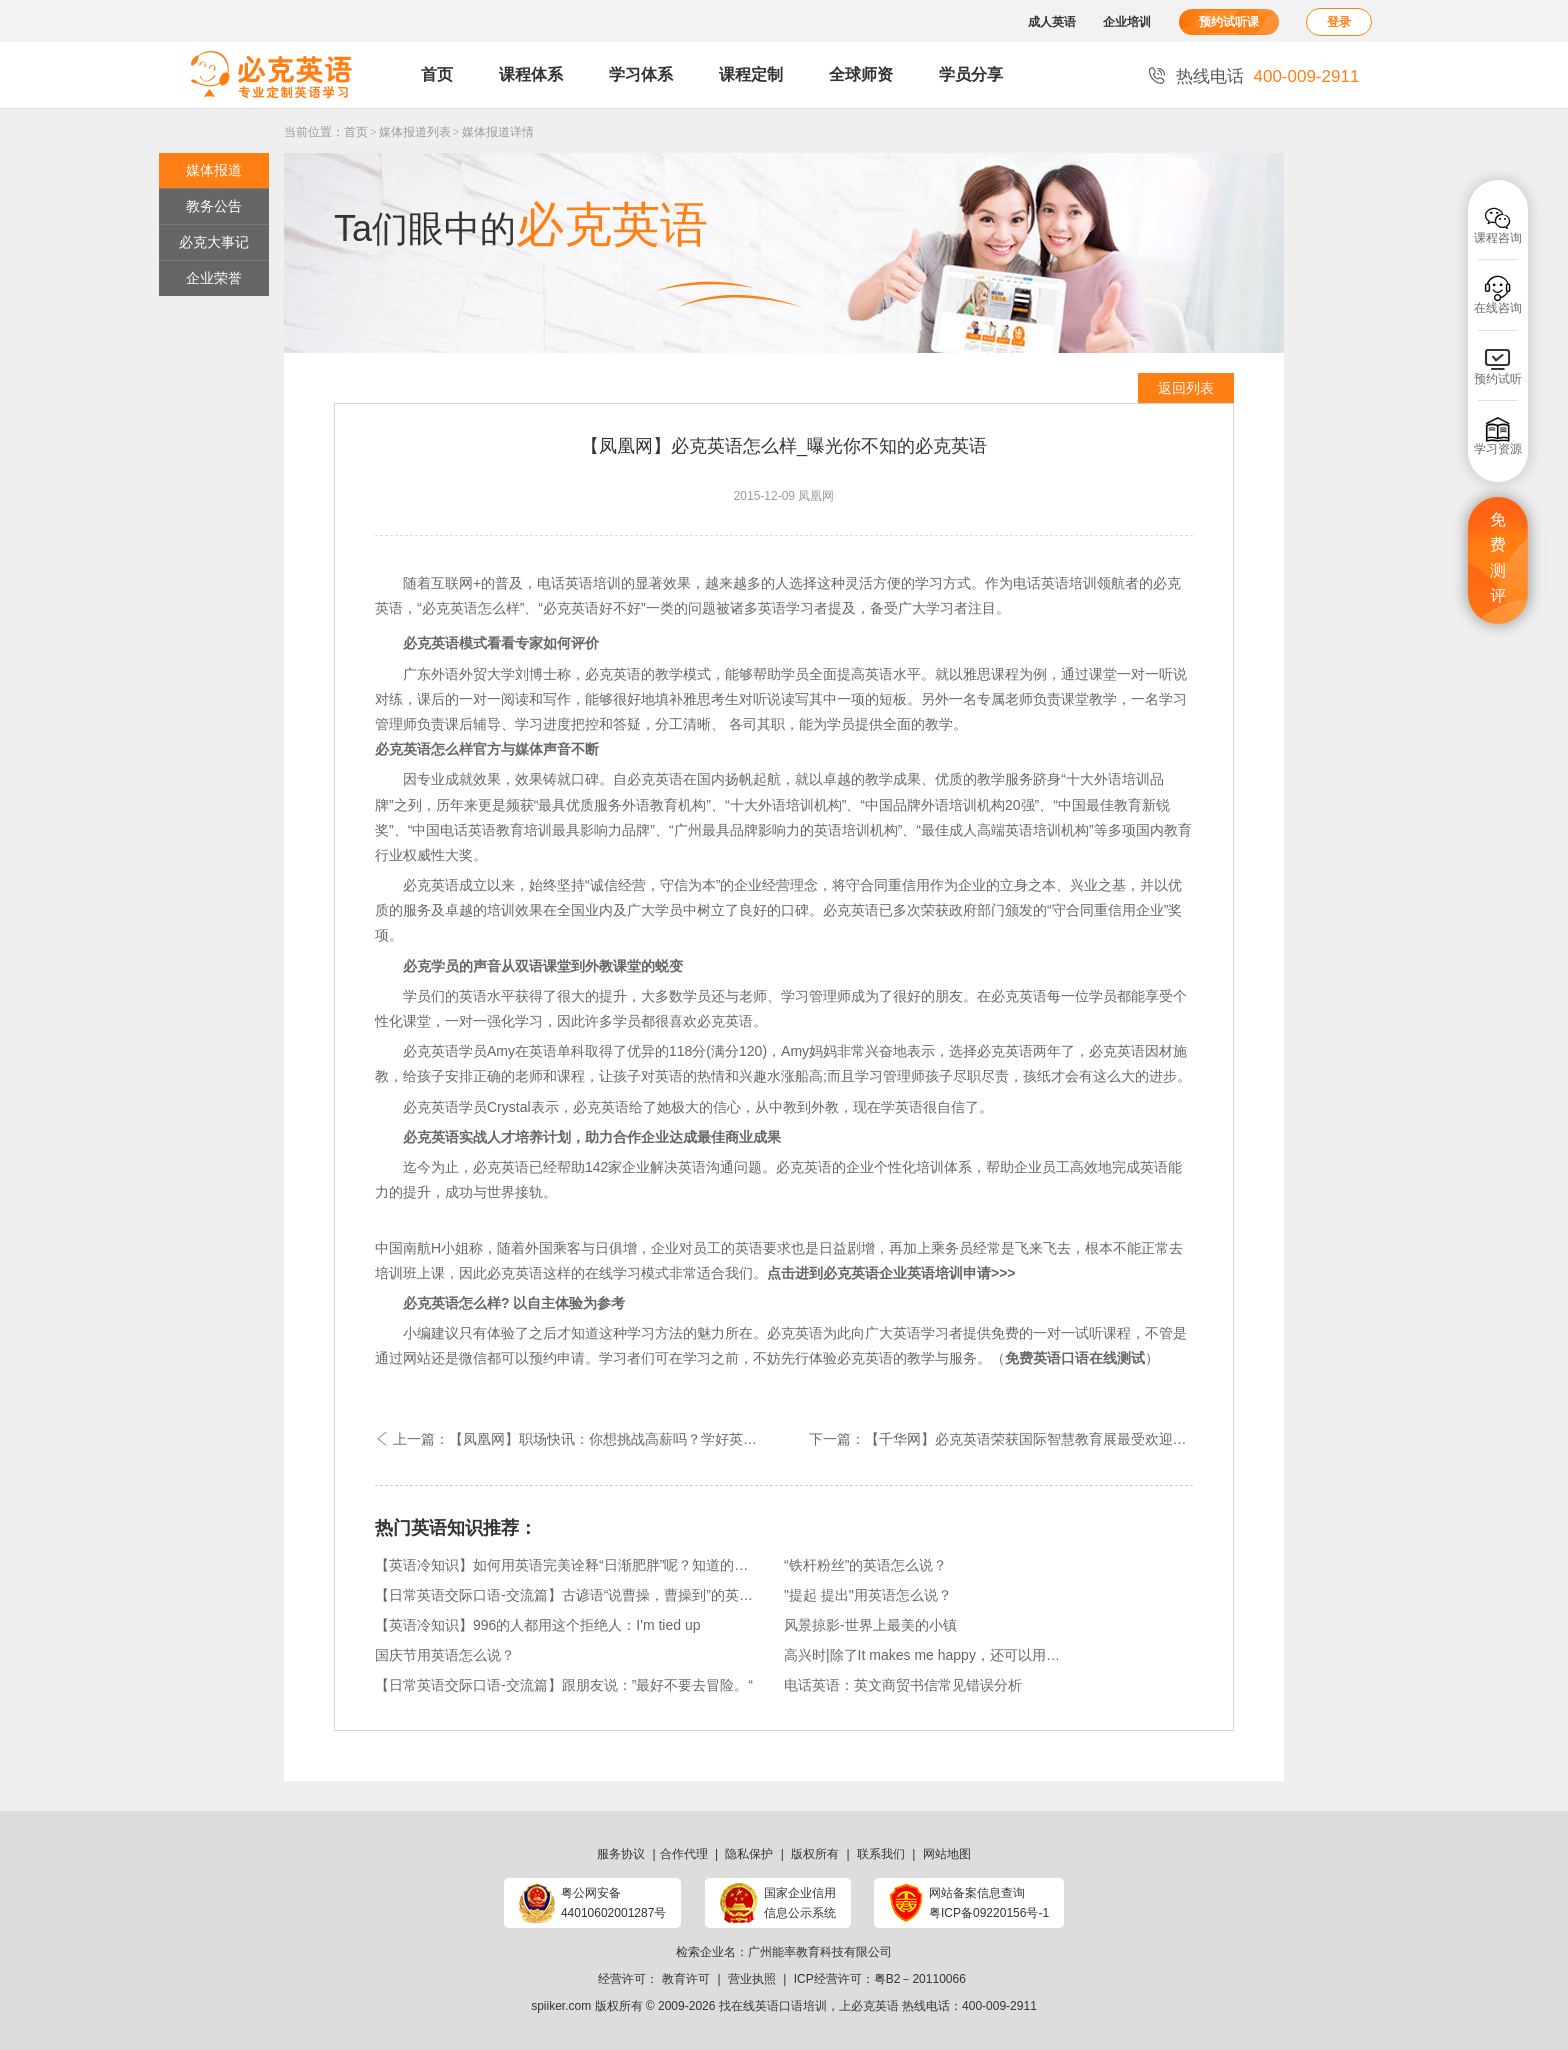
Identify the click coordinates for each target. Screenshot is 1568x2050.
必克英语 (875, 2006)
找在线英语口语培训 (773, 2006)
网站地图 (947, 1854)
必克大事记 (214, 242)
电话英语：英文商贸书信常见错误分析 (903, 1685)
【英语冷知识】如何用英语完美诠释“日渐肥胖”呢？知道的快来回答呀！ (567, 1565)
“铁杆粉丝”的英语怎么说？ (865, 1565)
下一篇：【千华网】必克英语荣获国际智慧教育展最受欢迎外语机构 (1001, 1439)
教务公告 (214, 206)
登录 (1339, 22)
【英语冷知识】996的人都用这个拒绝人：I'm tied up (538, 1625)
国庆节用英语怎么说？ (445, 1655)
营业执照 (752, 1979)
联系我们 (881, 1854)
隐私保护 (749, 1854)
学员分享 (971, 74)
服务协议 (621, 1854)
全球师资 (861, 74)
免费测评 (1498, 558)
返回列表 (1186, 388)
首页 (437, 74)
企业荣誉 (214, 278)
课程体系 (531, 74)
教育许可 (686, 1979)
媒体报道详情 (498, 132)
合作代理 (684, 1854)
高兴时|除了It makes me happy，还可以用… (922, 1655)
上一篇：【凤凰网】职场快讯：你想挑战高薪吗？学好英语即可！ (579, 1439)
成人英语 (1052, 22)
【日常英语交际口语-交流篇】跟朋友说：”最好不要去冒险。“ (564, 1685)
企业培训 (1127, 22)
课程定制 (751, 74)
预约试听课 (1229, 22)
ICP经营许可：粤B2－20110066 (880, 1979)
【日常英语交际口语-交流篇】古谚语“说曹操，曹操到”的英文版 (567, 1595)
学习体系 (641, 74)
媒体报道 (214, 170)
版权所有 (815, 1854)
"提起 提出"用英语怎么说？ (868, 1595)
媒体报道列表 (415, 132)
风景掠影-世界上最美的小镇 (870, 1625)
